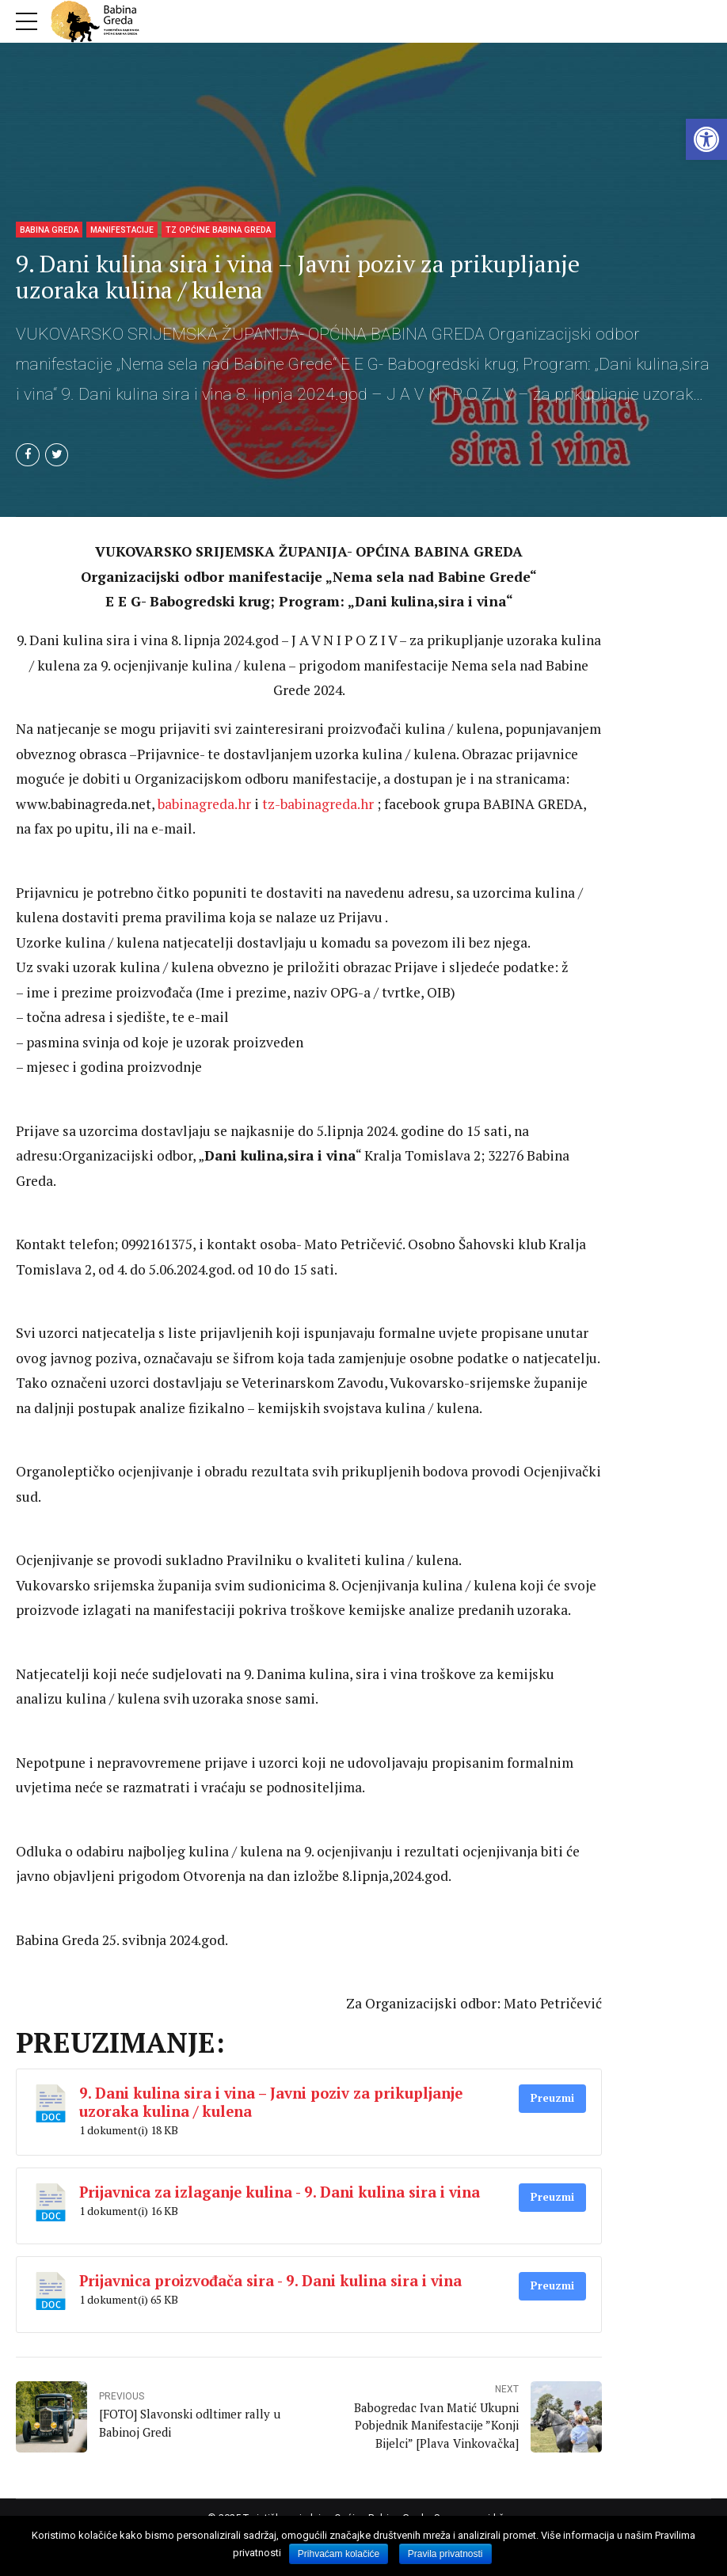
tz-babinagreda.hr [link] (318, 805)
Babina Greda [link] (49, 230)
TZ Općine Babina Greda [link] (218, 230)
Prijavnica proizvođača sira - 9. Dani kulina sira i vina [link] (270, 2281)
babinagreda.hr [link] (204, 805)
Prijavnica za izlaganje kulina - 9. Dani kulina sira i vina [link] (279, 2192)
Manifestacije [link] (122, 230)
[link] (706, 139)
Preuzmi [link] (552, 2099)
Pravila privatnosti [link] (445, 2553)
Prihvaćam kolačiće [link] (338, 2553)
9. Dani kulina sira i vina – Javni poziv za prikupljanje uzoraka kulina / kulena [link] (270, 2102)
